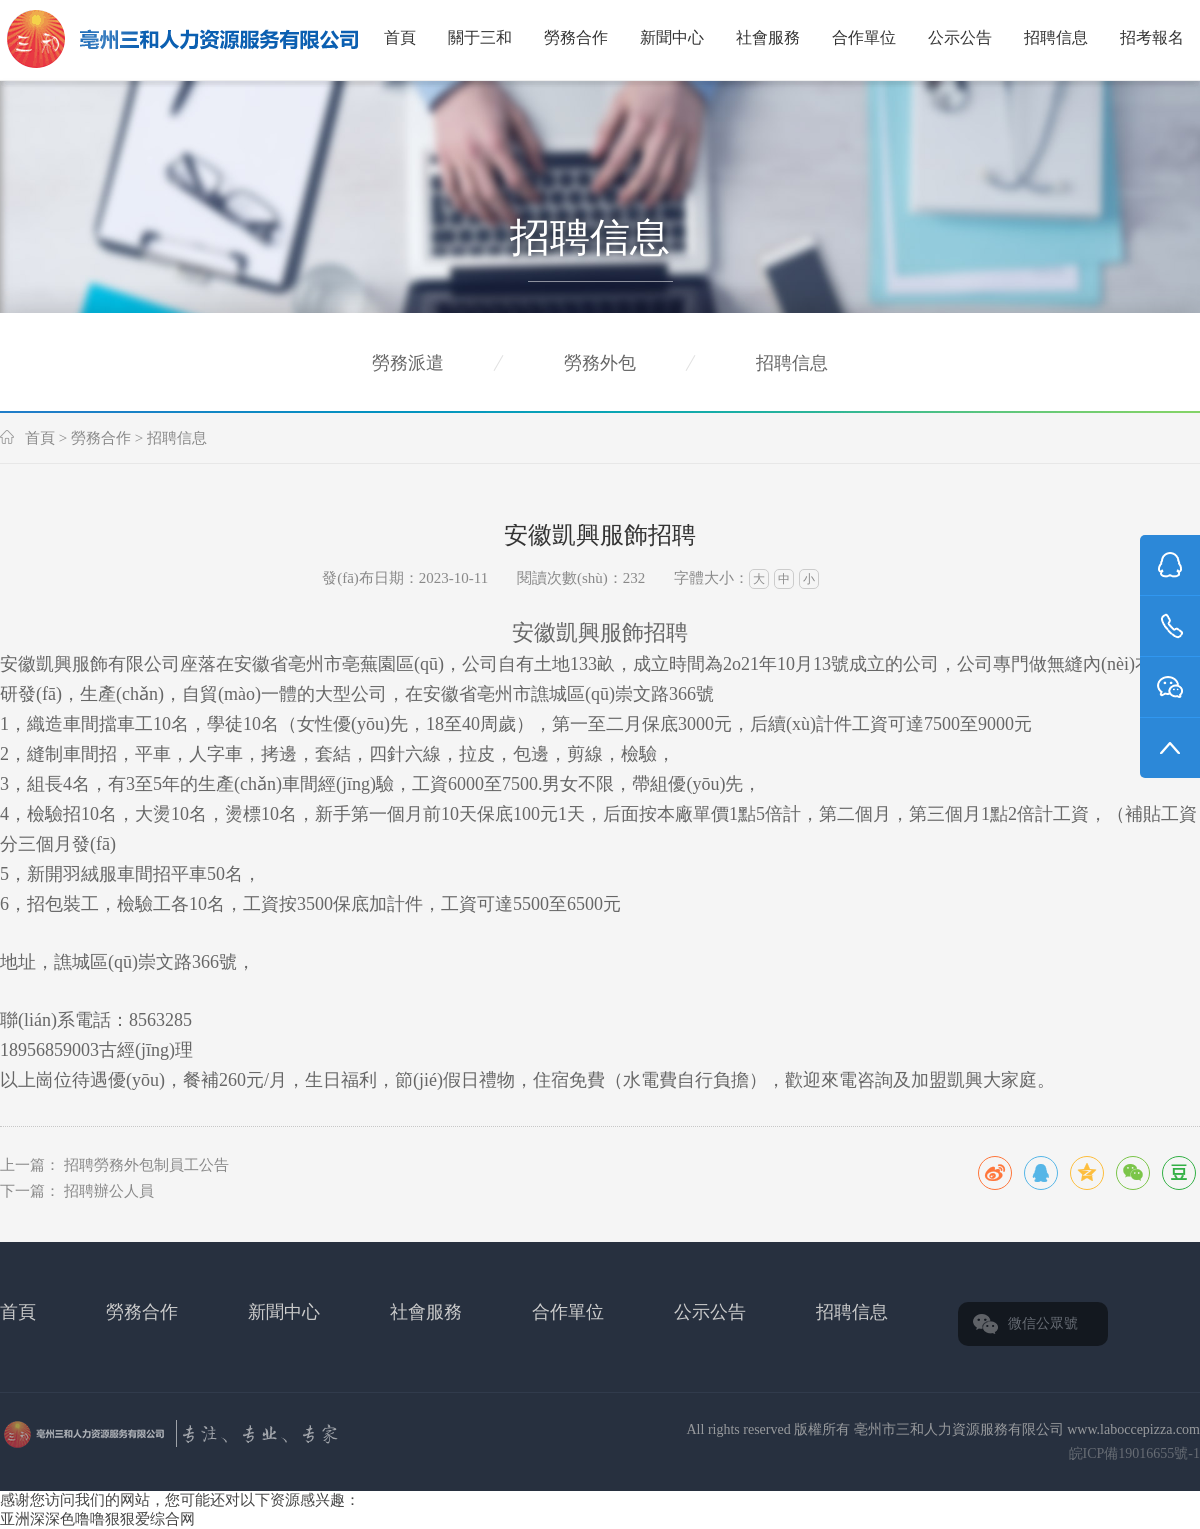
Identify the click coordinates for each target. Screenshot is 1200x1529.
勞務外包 (600, 363)
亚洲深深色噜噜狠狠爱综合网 (97, 1519)
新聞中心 (672, 37)
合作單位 (864, 37)
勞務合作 (576, 37)
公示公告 (960, 37)
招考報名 (1152, 37)
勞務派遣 (408, 363)
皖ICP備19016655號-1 (1134, 1453)
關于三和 (480, 37)
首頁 (400, 37)
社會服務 (768, 37)
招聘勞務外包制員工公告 (146, 1165)
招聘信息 (1056, 37)
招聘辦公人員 (109, 1191)
